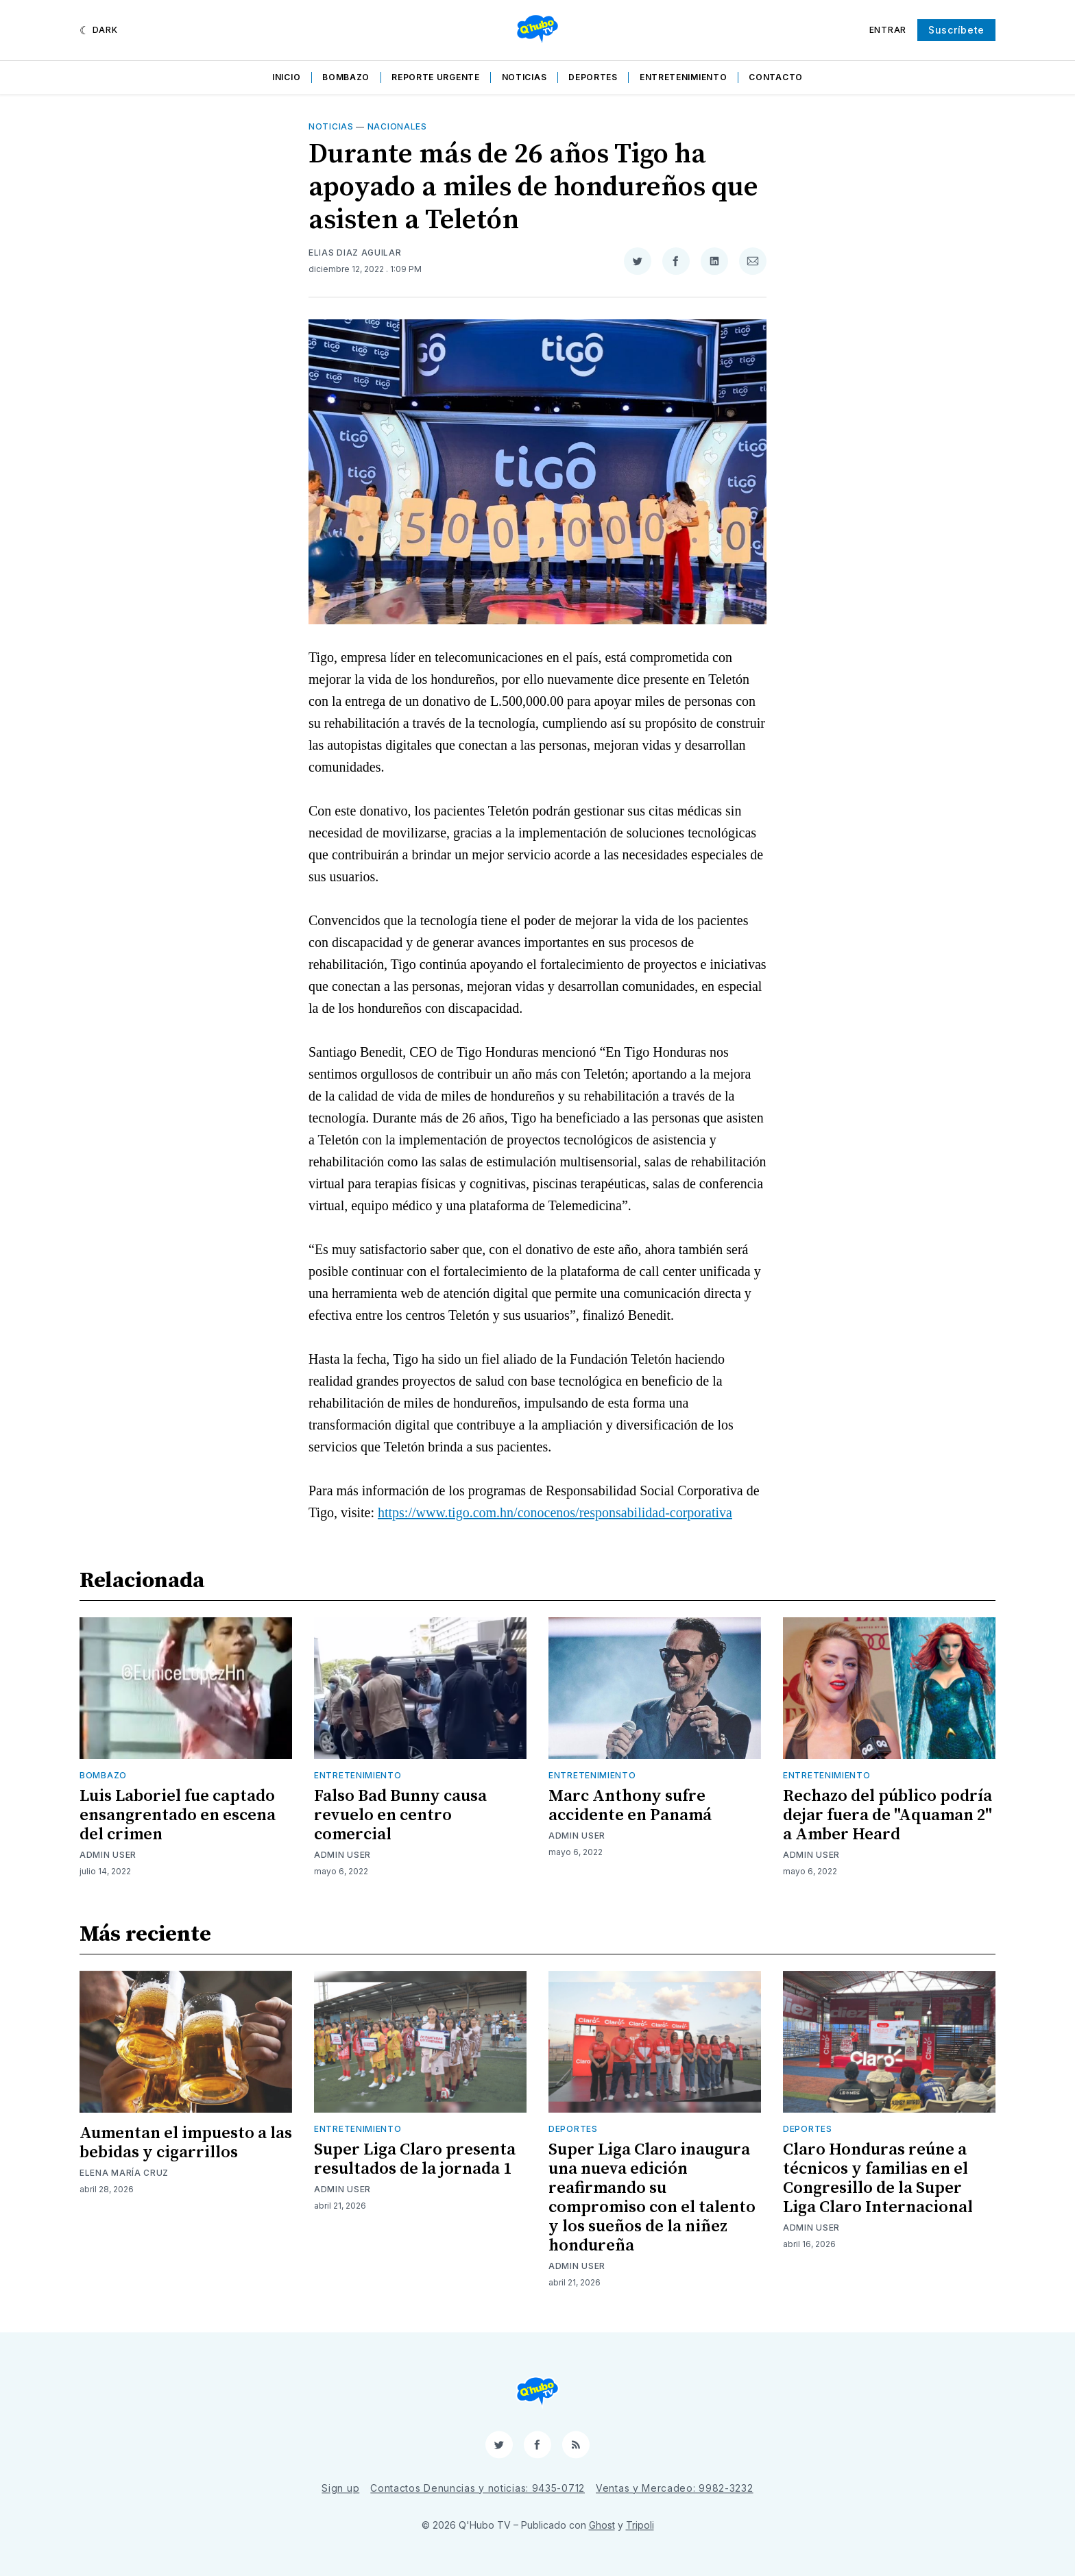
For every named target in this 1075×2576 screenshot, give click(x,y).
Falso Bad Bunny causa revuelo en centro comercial (400, 1815)
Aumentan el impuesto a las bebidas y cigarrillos (186, 2143)
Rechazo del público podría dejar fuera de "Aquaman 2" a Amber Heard (887, 1815)
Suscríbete (956, 30)
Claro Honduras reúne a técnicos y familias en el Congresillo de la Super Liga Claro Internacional (878, 2178)
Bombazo (346, 77)
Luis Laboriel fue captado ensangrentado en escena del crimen (178, 1815)
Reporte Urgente (435, 77)
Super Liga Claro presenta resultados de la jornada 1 (415, 2159)
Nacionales (397, 126)
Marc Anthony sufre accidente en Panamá (630, 1806)
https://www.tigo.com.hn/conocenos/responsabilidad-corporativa (555, 1512)
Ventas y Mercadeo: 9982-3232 (674, 2488)
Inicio (286, 77)
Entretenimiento (683, 77)
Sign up (340, 2488)
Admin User (108, 1855)
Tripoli (640, 2525)
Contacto (776, 77)
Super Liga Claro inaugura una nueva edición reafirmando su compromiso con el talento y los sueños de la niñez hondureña (652, 2197)
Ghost (602, 2525)
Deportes (593, 77)
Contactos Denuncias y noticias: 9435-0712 (477, 2488)
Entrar (887, 30)
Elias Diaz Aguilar (355, 252)
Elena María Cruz (124, 2173)
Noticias (524, 77)
